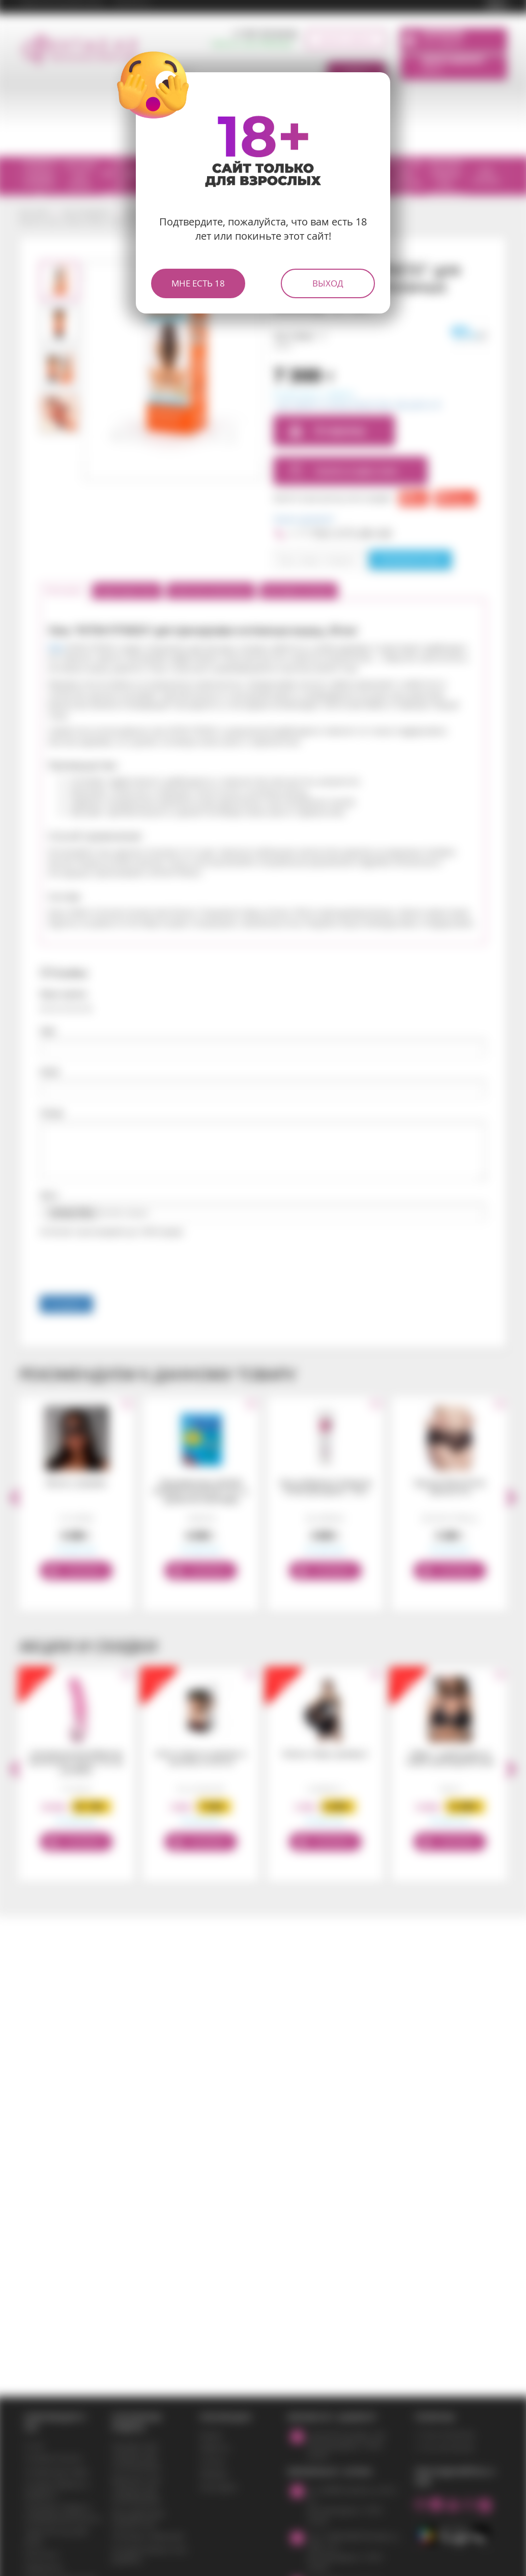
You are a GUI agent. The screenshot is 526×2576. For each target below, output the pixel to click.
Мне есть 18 (198, 283)
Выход (327, 283)
